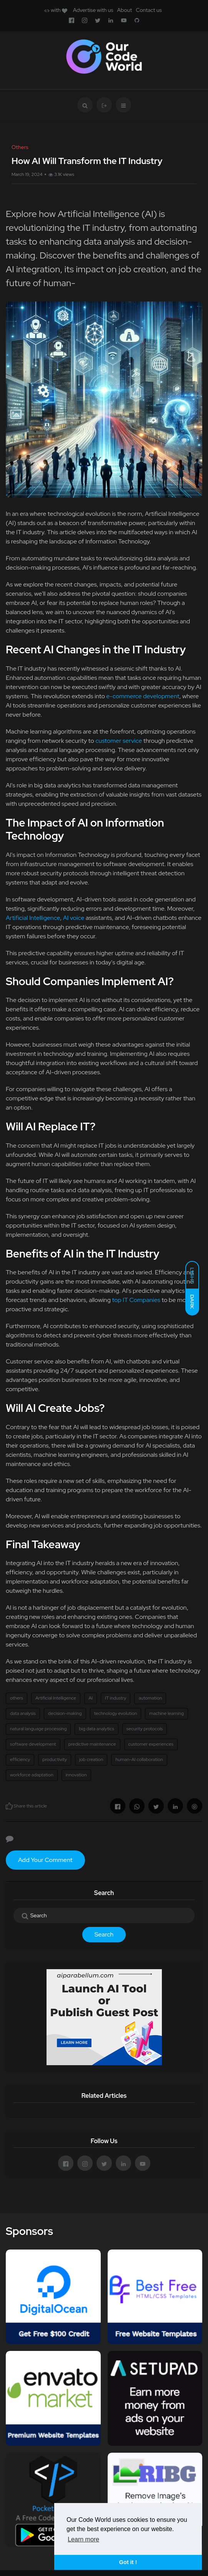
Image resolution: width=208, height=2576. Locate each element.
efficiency (20, 1759)
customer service (118, 741)
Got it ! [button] (128, 2562)
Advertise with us (93, 10)
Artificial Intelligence (33, 918)
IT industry (115, 1698)
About (124, 10)
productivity (54, 1759)
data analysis (23, 1713)
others (16, 1698)
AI (90, 1698)
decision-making (65, 1713)
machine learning (166, 1713)
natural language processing (38, 1729)
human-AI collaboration (139, 1759)
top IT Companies (136, 1300)
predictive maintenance (92, 1744)
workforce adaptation (31, 1775)
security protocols (144, 1729)
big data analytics (96, 1729)
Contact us (148, 10)
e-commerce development (142, 696)
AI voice (74, 918)
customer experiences (150, 1744)
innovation (76, 1775)
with (55, 10)
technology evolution (115, 1713)
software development (33, 1744)
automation (150, 1698)
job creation (91, 1759)
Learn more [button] (83, 2539)
